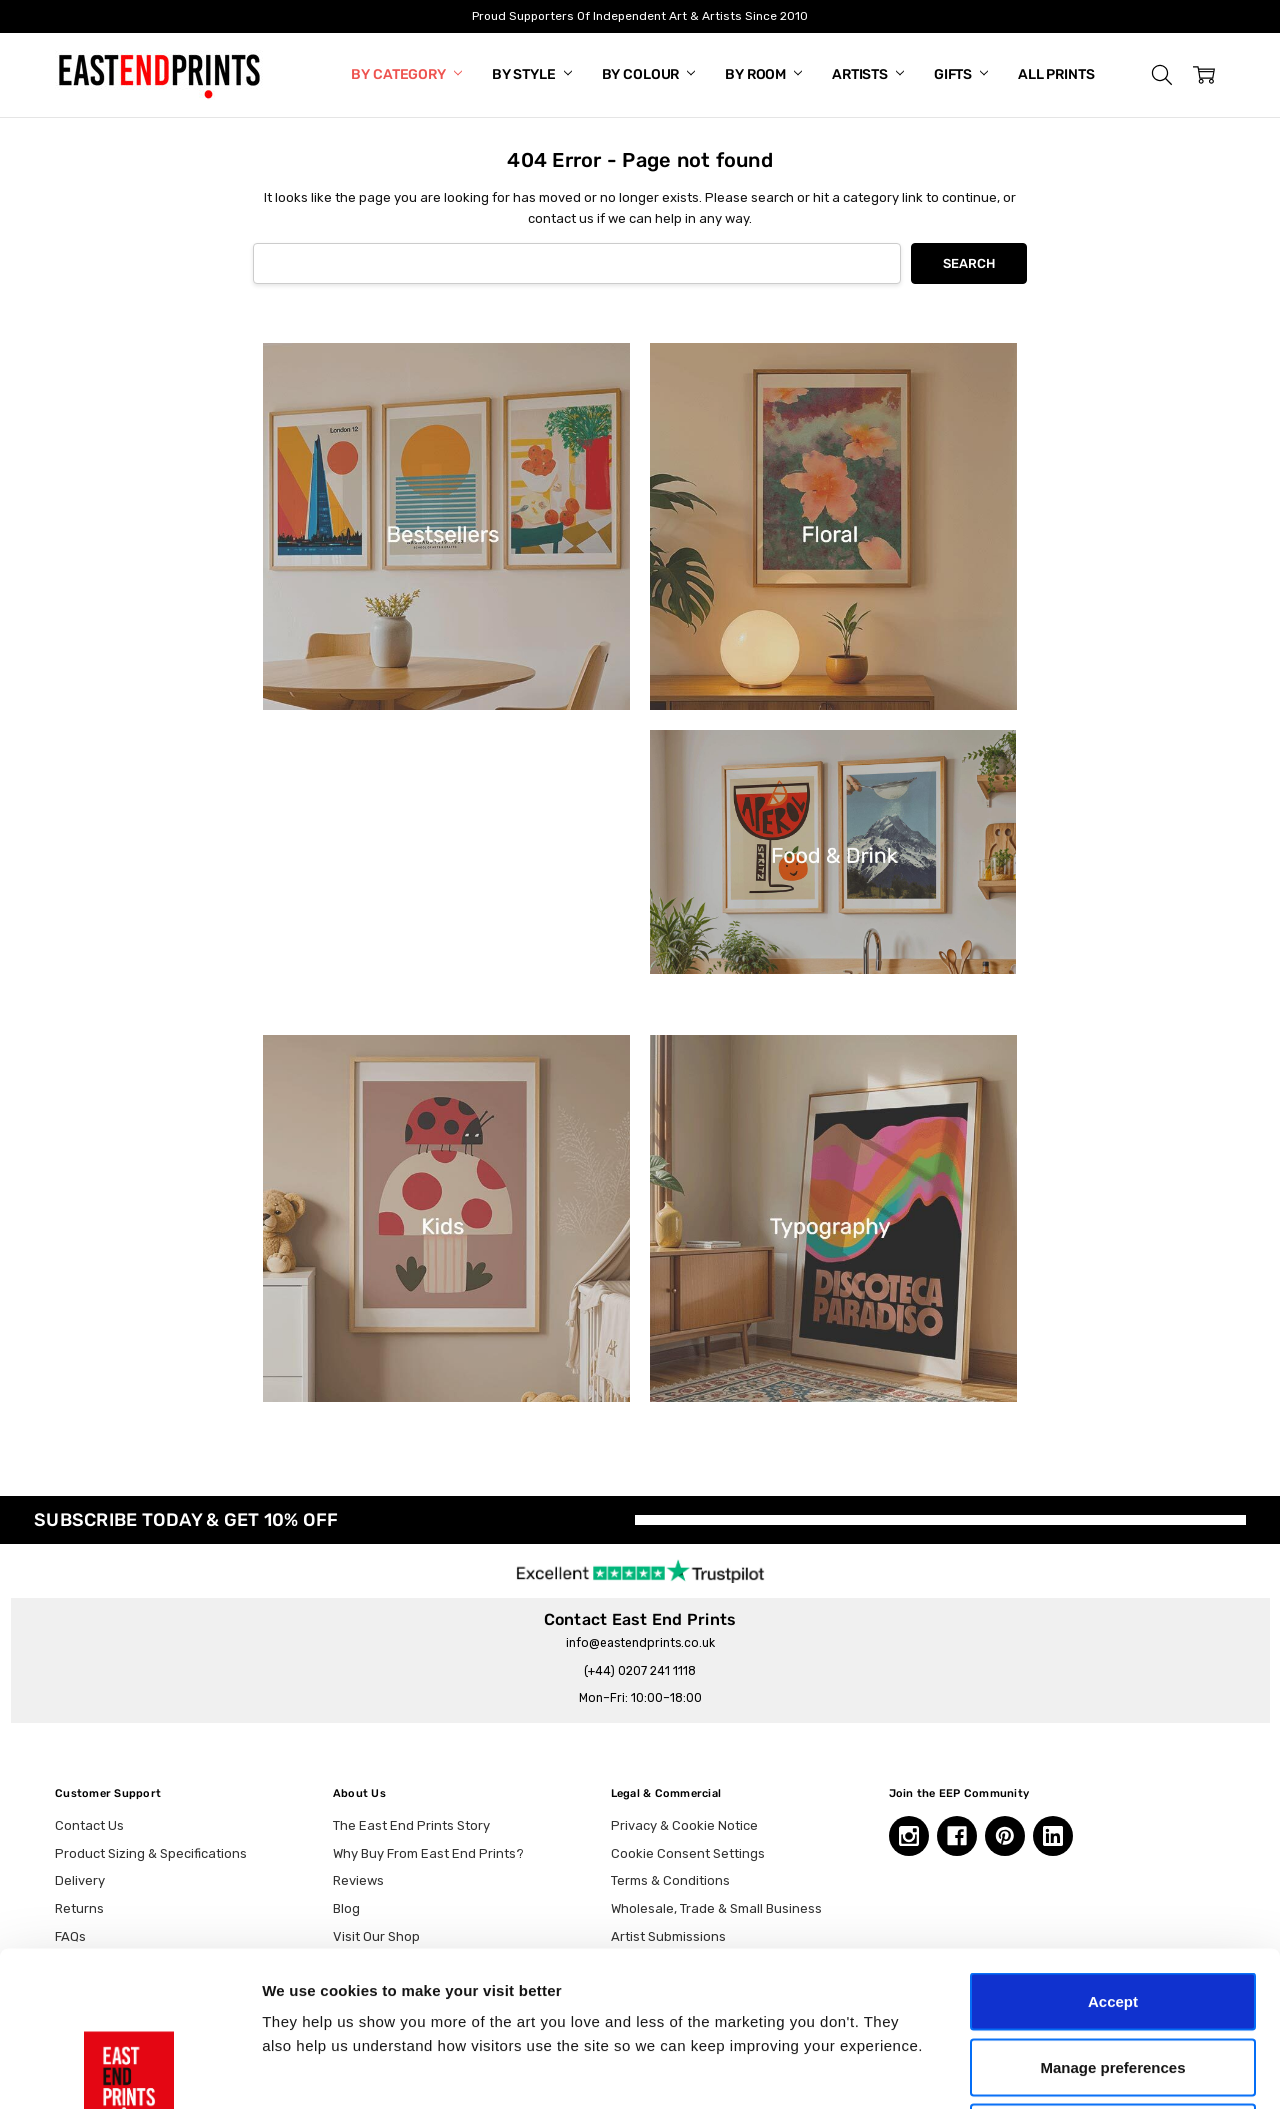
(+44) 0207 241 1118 (640, 1671)
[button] (1162, 75)
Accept (1113, 1846)
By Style (532, 74)
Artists (868, 74)
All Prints (1056, 74)
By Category (406, 74)
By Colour (649, 74)
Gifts (961, 74)
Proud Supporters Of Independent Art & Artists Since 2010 (640, 16)
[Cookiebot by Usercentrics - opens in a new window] (129, 2070)
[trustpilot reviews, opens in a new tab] (640, 1570)
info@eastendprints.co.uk (640, 1643)
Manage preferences (1112, 1912)
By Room (763, 74)
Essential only (1113, 1977)
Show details (1049, 2069)
